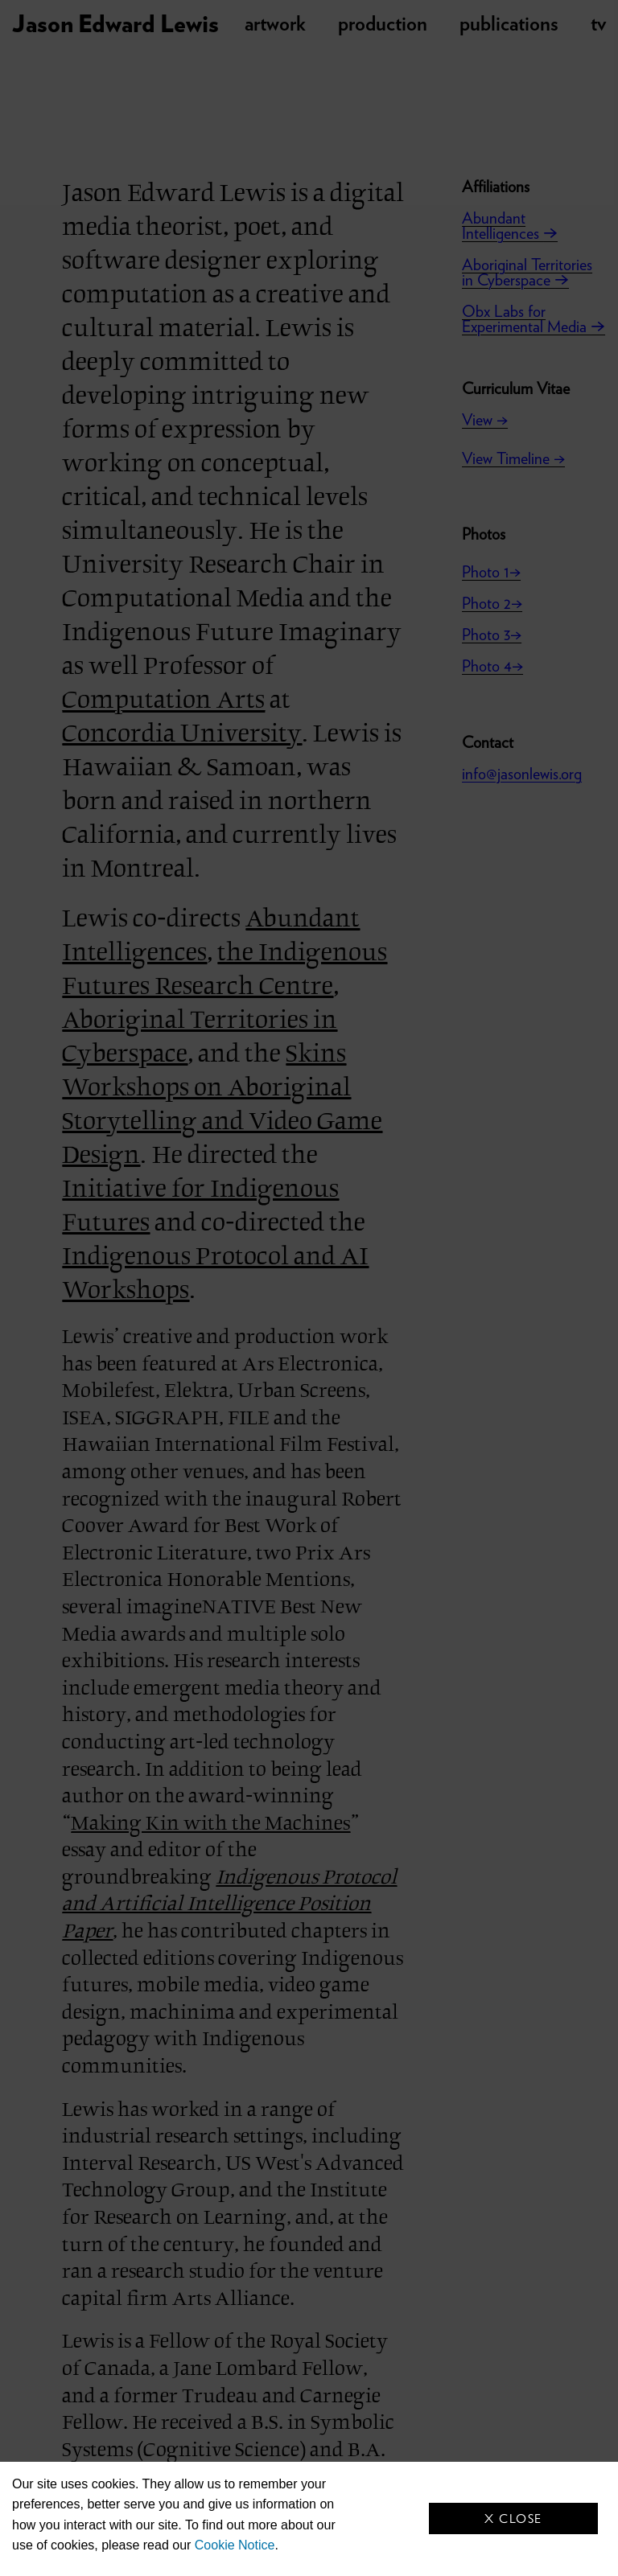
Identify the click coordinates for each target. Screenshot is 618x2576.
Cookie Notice (235, 2545)
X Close (513, 2518)
